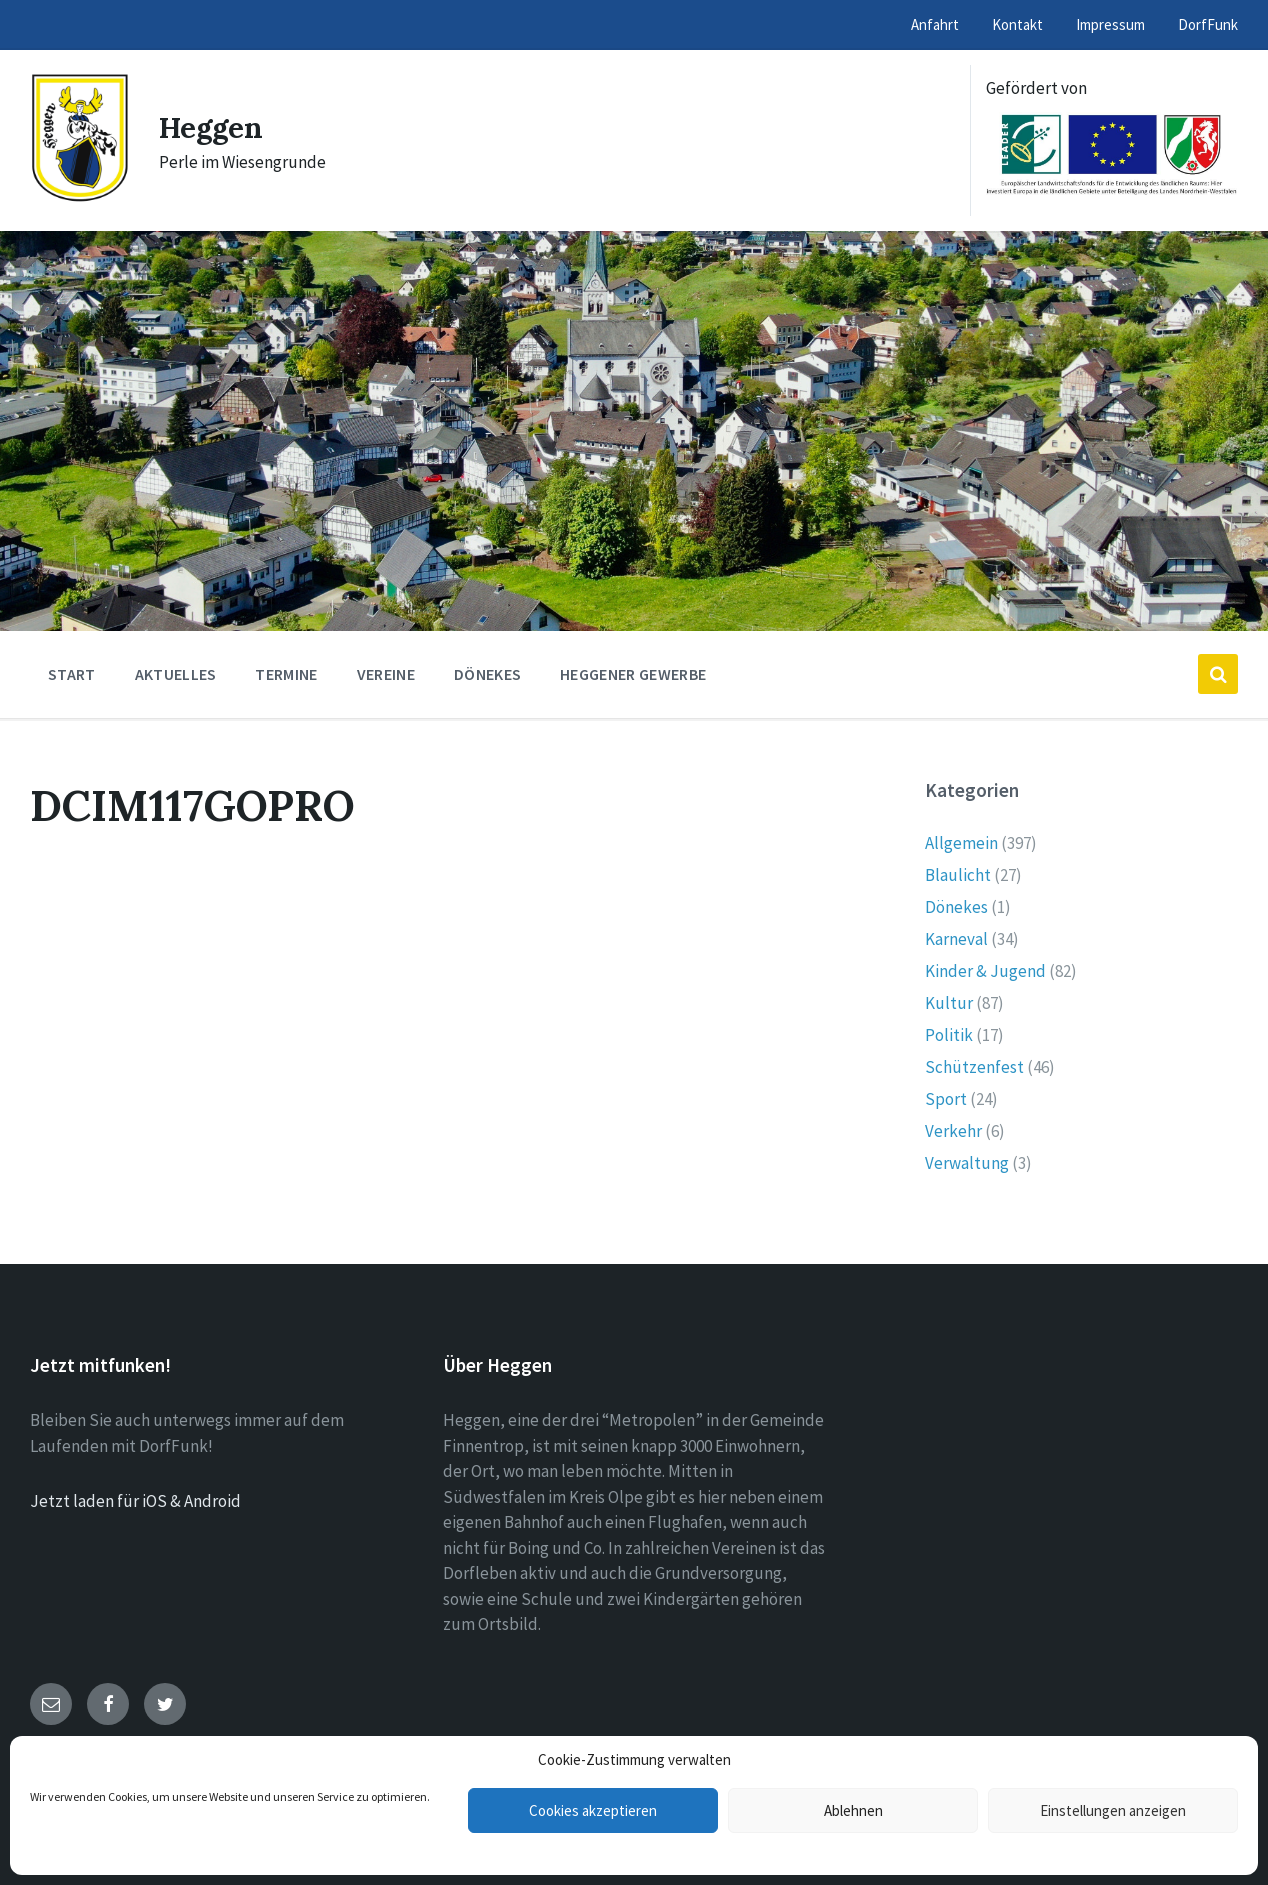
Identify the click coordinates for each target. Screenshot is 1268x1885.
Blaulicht (958, 875)
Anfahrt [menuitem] (935, 24)
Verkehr (953, 1131)
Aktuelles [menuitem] (176, 674)
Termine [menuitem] (286, 674)
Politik (949, 1035)
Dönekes (956, 907)
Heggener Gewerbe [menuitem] (633, 674)
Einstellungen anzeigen (1113, 1810)
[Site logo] (79, 197)
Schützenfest (974, 1067)
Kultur (949, 1003)
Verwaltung (967, 1163)
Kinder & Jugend (985, 971)
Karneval (956, 939)
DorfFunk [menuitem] (1208, 24)
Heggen (213, 127)
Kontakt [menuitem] (1017, 24)
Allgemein (961, 843)
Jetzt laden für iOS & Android (135, 1501)
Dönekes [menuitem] (487, 674)
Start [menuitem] (72, 674)
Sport (946, 1099)
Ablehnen (853, 1810)
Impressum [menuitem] (1110, 24)
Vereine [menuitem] (386, 674)
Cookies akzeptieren (593, 1810)
